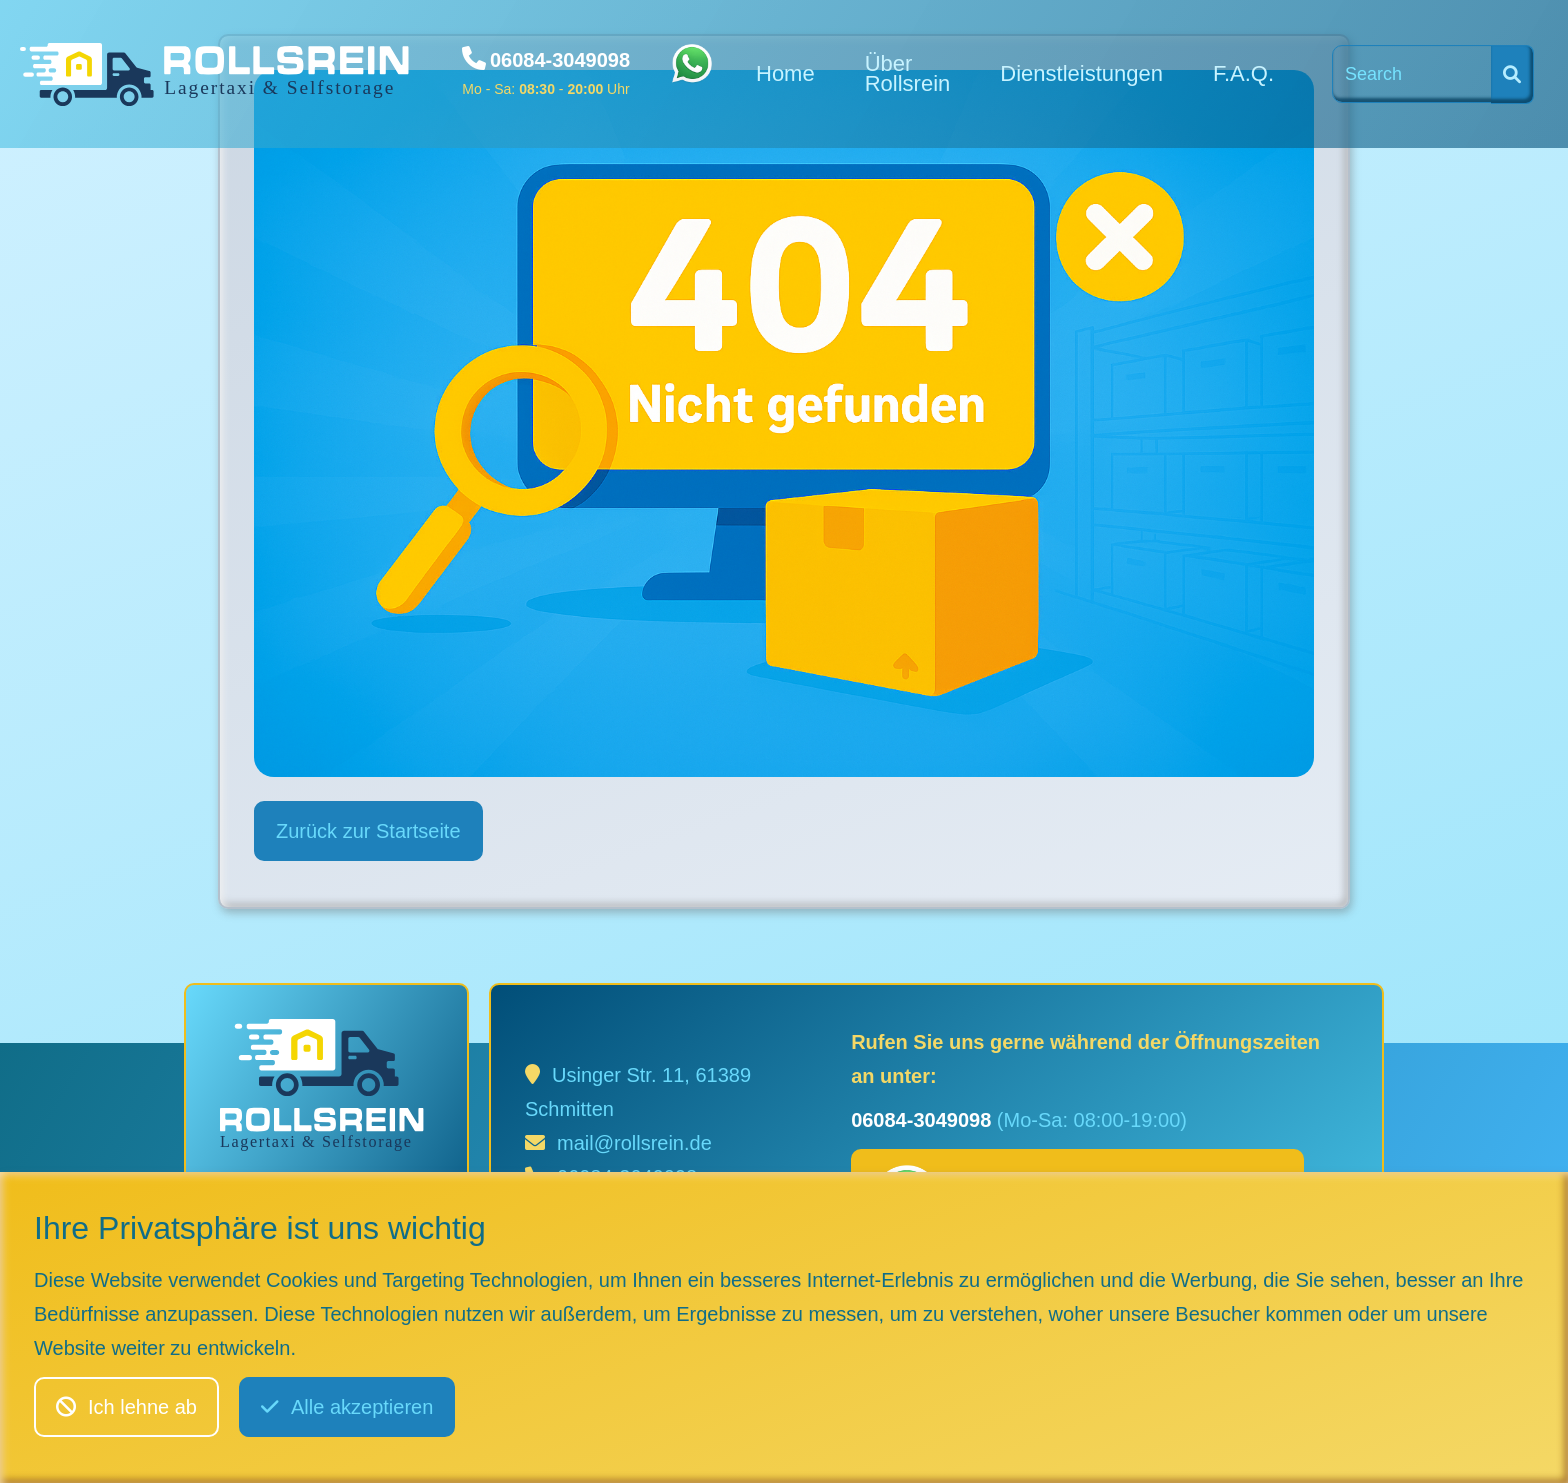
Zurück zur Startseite (368, 831)
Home (785, 73)
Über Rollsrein (908, 73)
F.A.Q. (1243, 73)
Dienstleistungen (1081, 73)
